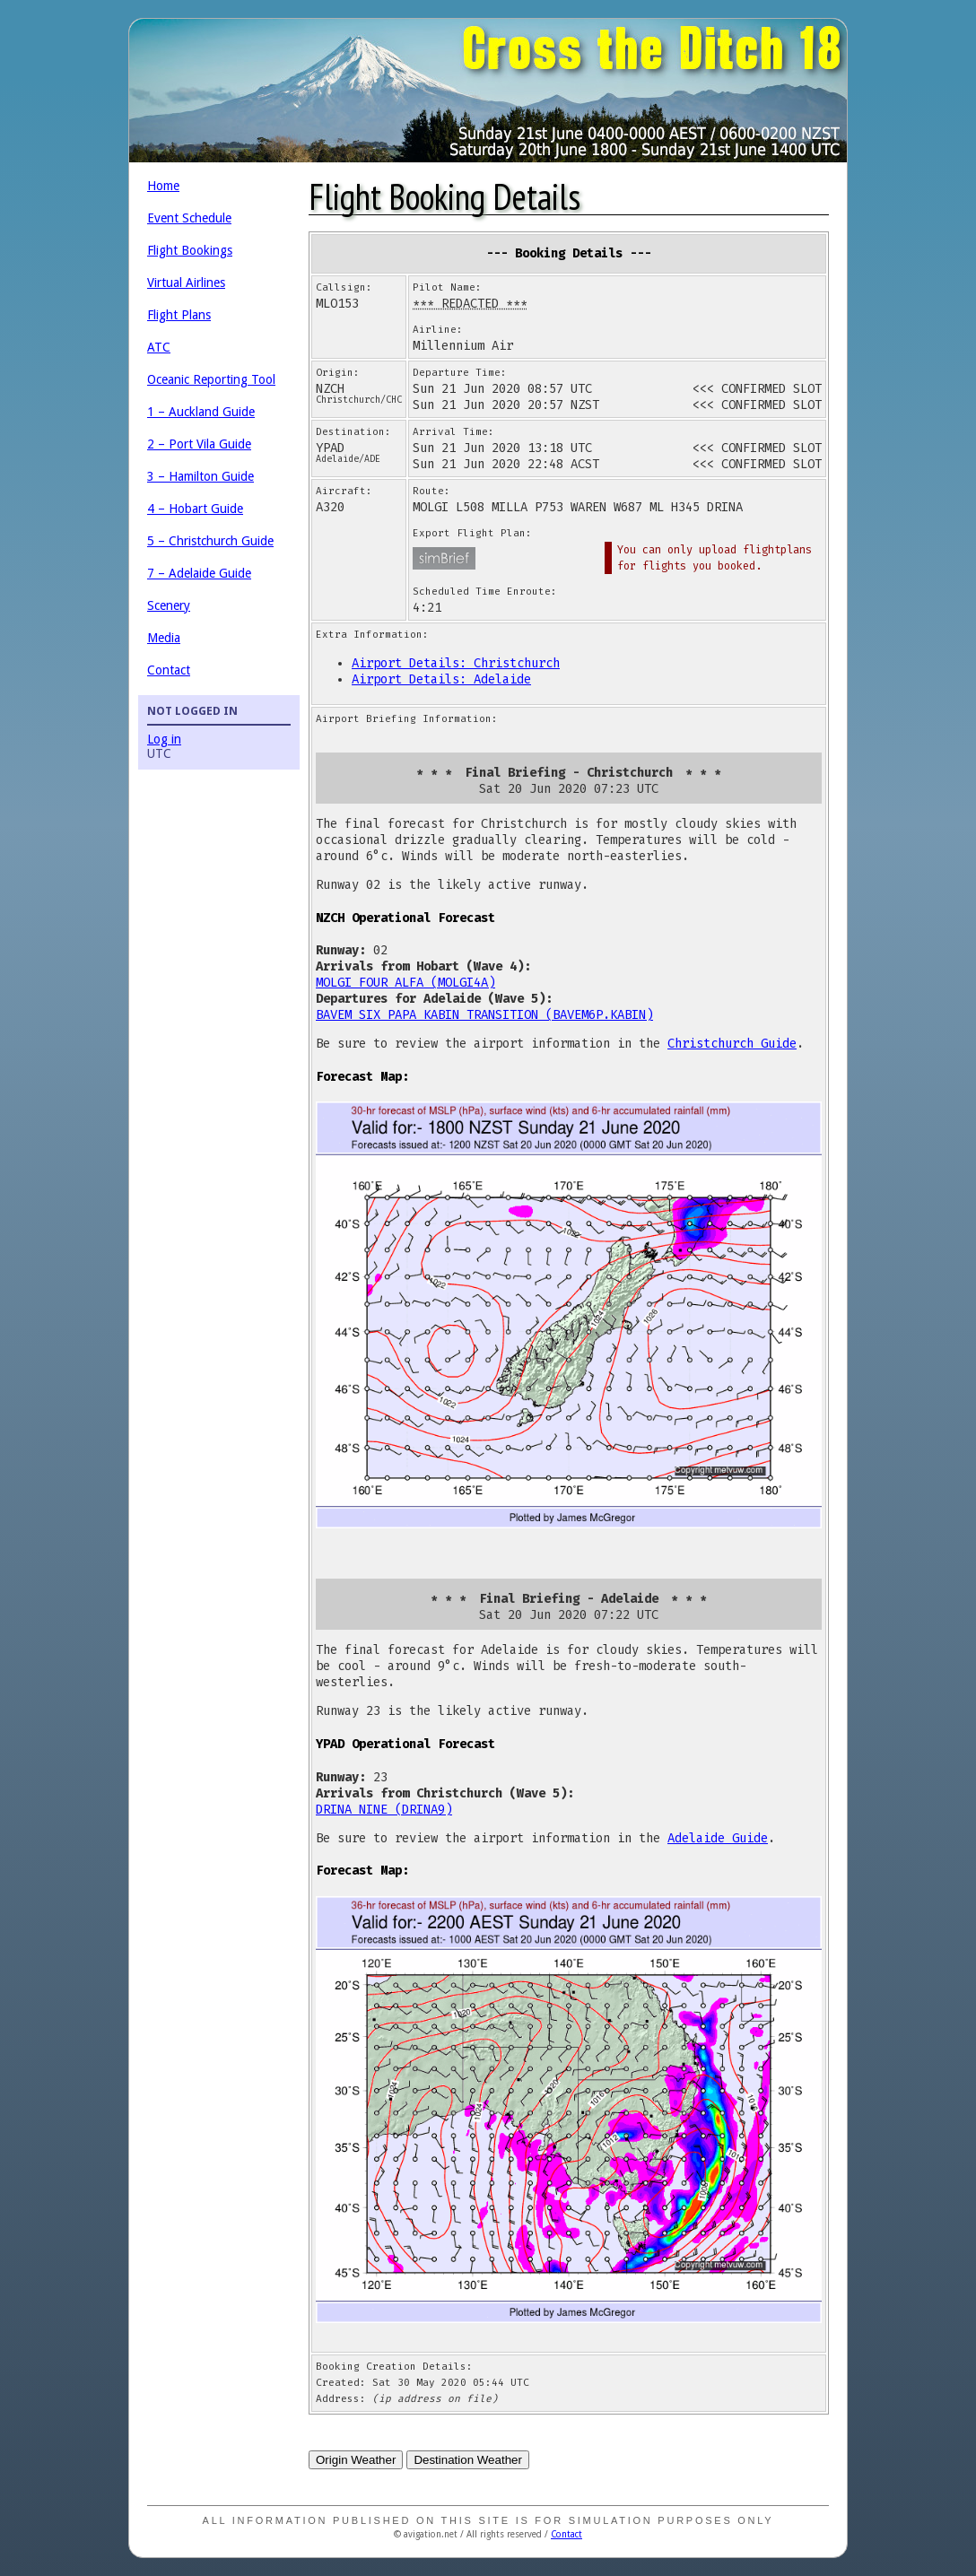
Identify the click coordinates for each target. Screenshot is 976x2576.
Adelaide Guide (717, 1838)
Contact (168, 670)
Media (163, 638)
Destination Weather (468, 2460)
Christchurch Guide (732, 1043)
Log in (164, 739)
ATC (158, 347)
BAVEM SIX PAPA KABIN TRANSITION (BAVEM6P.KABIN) (484, 1015)
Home (163, 185)
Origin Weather (356, 2460)
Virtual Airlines (186, 282)
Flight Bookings (189, 250)
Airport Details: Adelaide (441, 679)
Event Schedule (189, 218)
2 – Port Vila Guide (199, 444)
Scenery (168, 605)
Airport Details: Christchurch (456, 663)
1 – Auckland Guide (201, 412)
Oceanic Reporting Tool (211, 379)
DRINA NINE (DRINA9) (384, 1809)
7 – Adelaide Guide (199, 573)
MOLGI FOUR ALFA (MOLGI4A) (405, 982)
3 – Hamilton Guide (200, 476)
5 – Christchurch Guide (210, 541)
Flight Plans (179, 315)
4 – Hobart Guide (195, 508)
